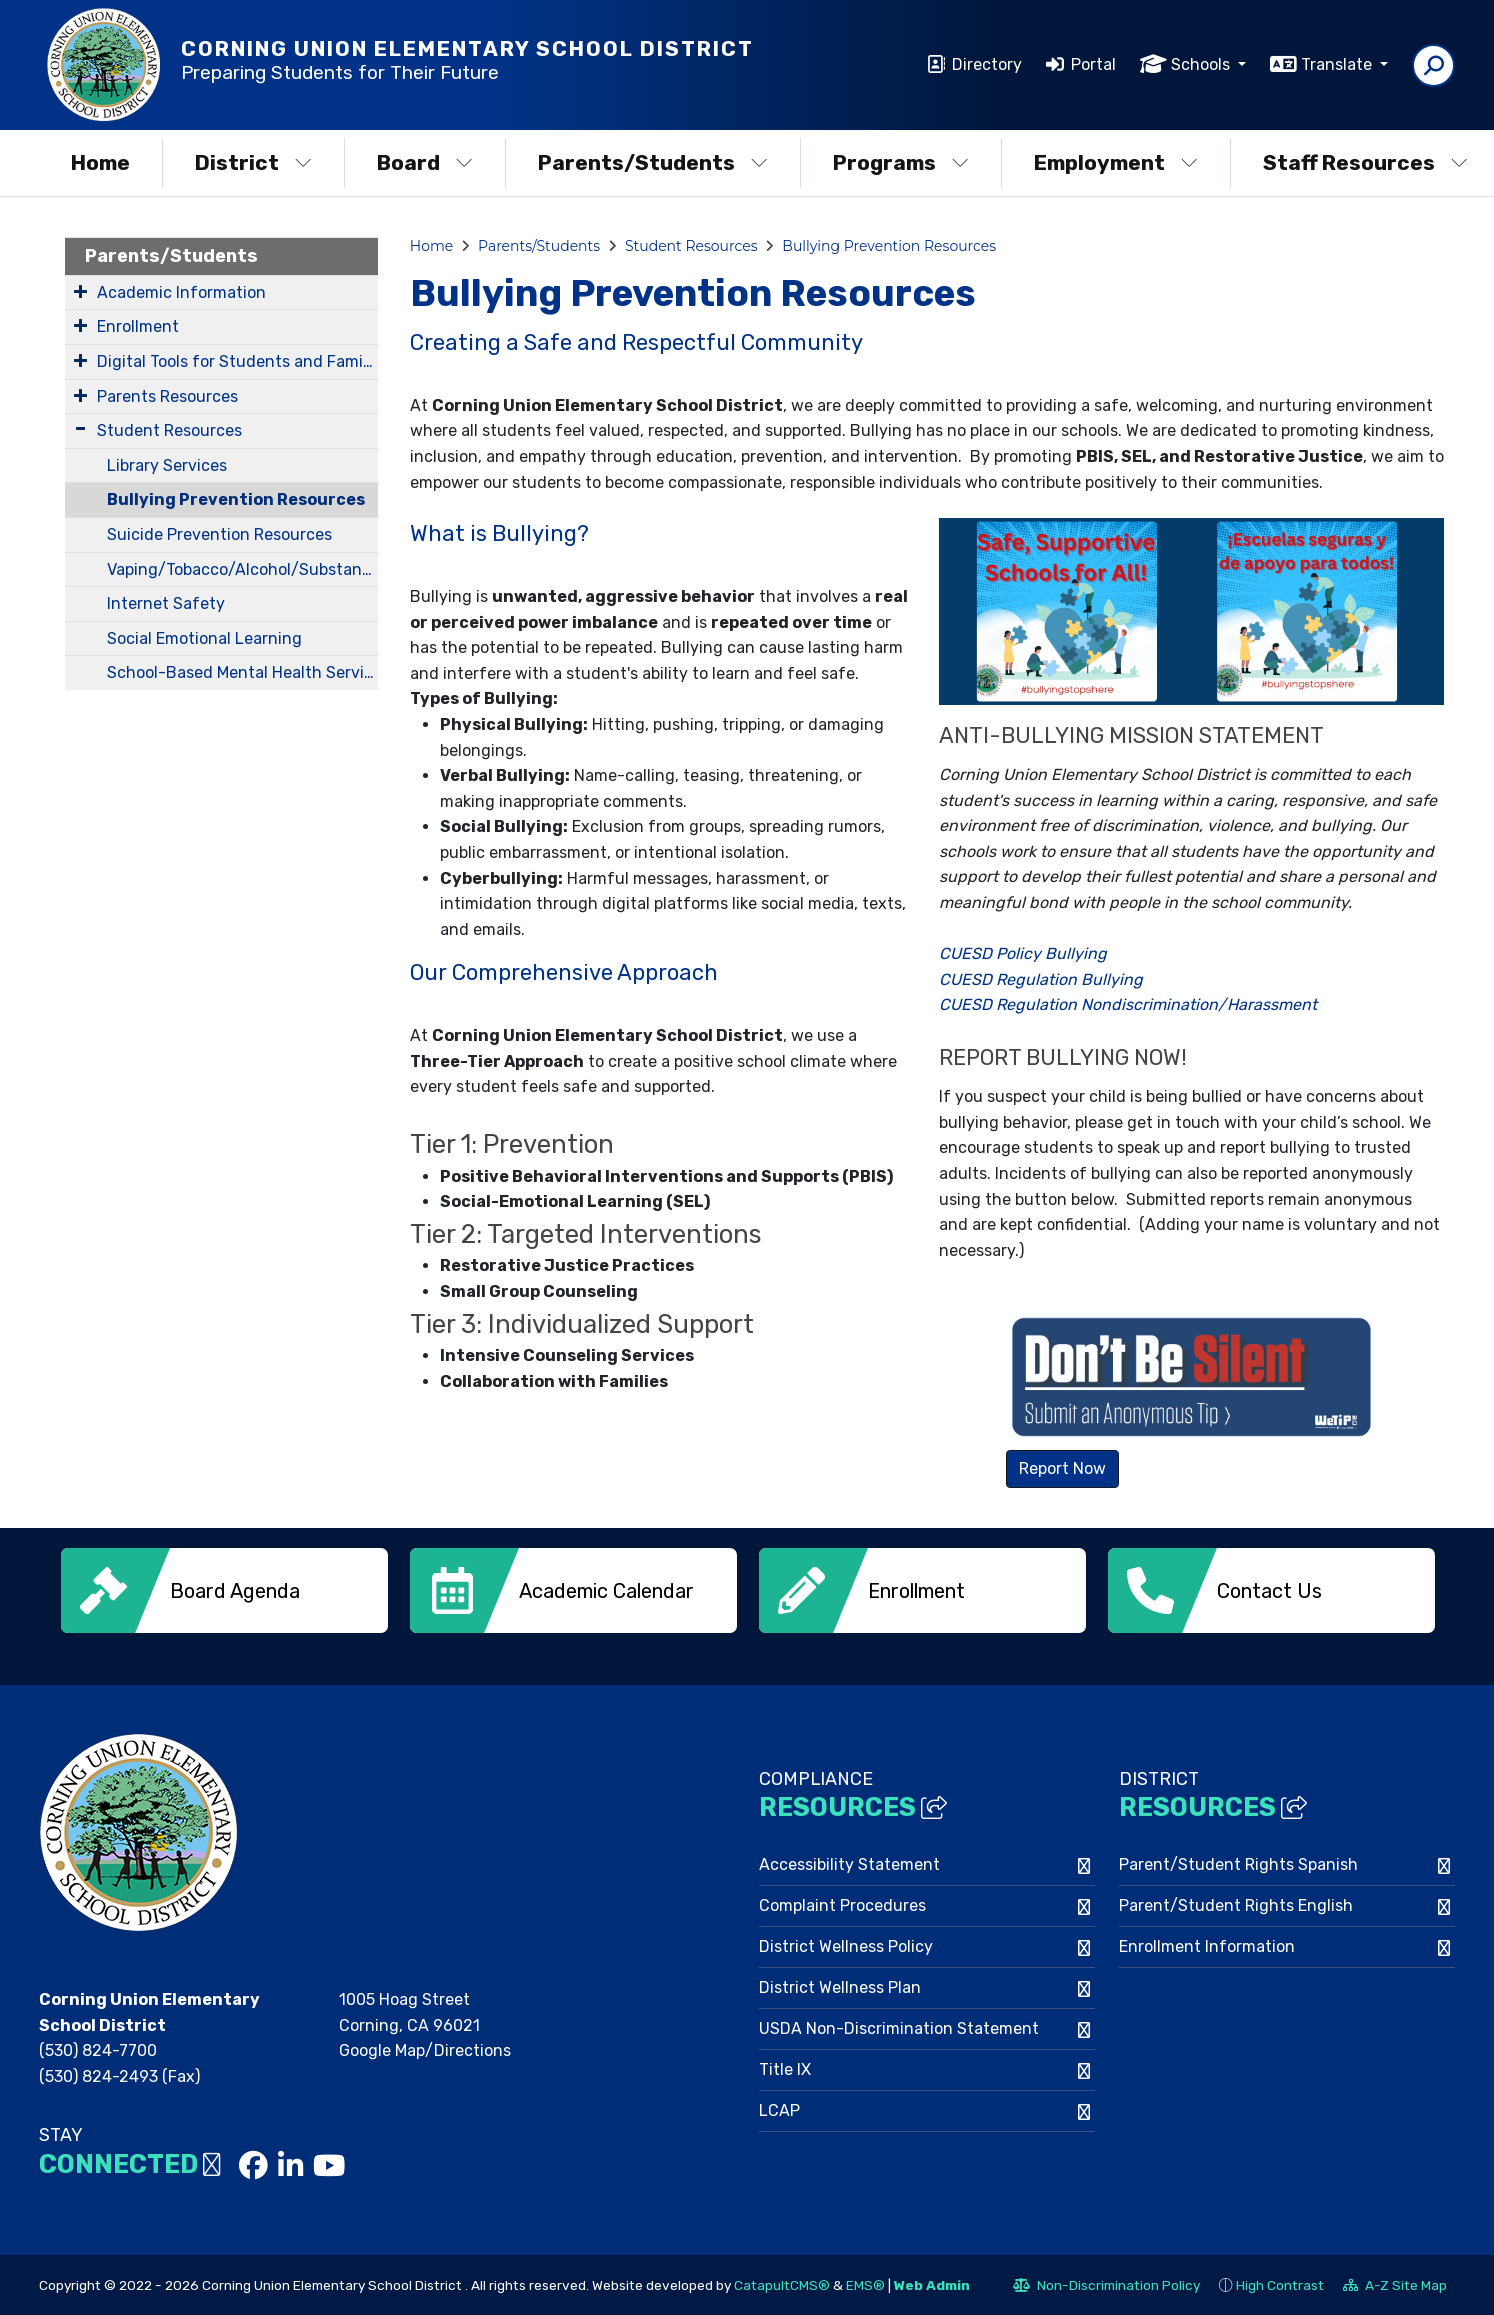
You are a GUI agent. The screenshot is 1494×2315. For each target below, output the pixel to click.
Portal (1093, 64)
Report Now (1062, 1468)
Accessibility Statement (849, 1862)
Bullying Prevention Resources (236, 499)
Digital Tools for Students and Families (237, 361)
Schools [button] (1202, 64)
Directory (987, 64)
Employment (1116, 162)
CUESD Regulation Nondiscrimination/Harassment (1128, 1004)
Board (425, 162)
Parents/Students (653, 162)
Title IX (785, 2067)
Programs (901, 162)
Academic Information (181, 292)
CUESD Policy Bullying (1023, 953)
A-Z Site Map (1395, 2286)
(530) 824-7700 (98, 2048)
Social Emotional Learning (204, 638)
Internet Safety (166, 603)
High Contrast (1280, 2283)
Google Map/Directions (425, 2048)
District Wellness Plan (840, 1985)
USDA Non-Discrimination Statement (899, 2026)
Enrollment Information (1207, 1944)
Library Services (167, 465)
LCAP (779, 2108)
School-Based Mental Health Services (242, 672)
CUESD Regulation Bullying (1041, 979)
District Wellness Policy (846, 1944)
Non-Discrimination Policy (1106, 2286)
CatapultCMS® (782, 2283)
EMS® (865, 2283)
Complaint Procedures (842, 1903)
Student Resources (169, 430)
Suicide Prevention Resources (219, 534)
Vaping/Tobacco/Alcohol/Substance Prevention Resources (242, 569)
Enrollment (138, 326)
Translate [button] (1338, 64)
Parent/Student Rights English (1236, 1903)
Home (100, 162)
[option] (224, 1590)
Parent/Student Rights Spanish (1238, 1862)
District (253, 162)
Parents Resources (167, 396)
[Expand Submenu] (80, 291)
